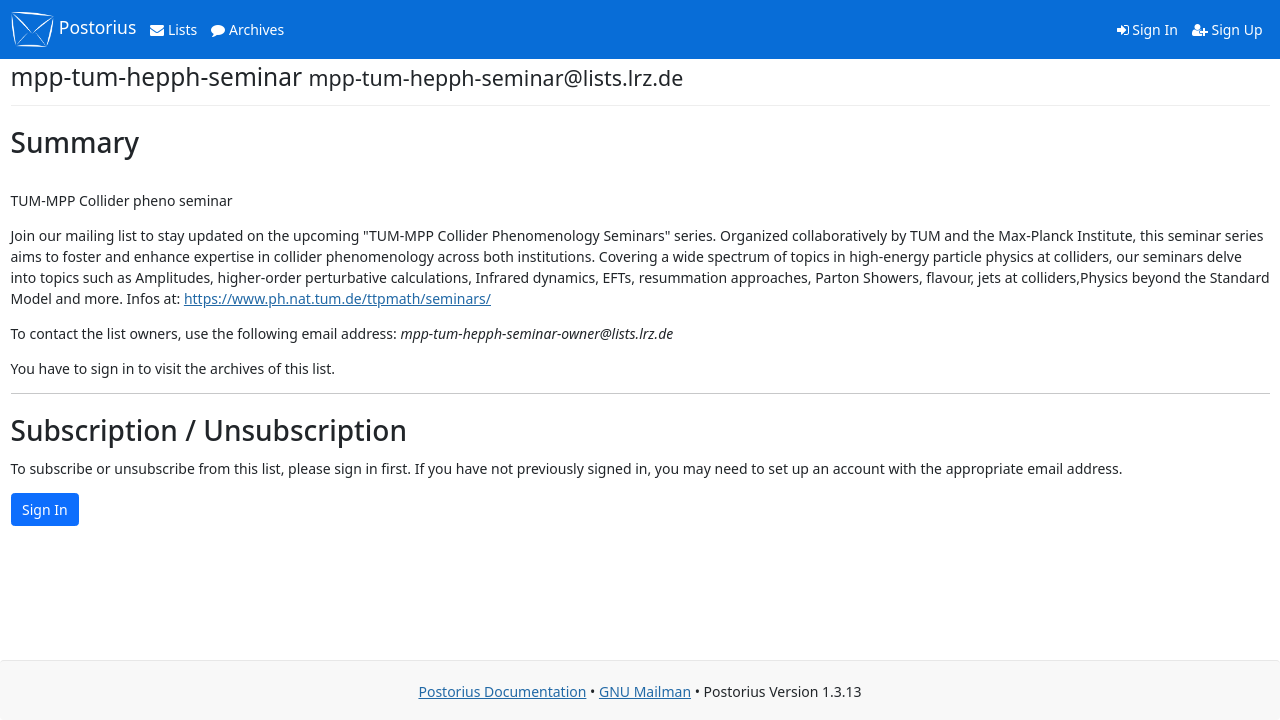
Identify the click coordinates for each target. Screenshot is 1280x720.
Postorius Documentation (502, 691)
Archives (247, 29)
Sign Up (1227, 29)
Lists (173, 29)
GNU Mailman (645, 691)
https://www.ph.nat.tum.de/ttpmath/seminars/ (337, 298)
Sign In (1147, 29)
